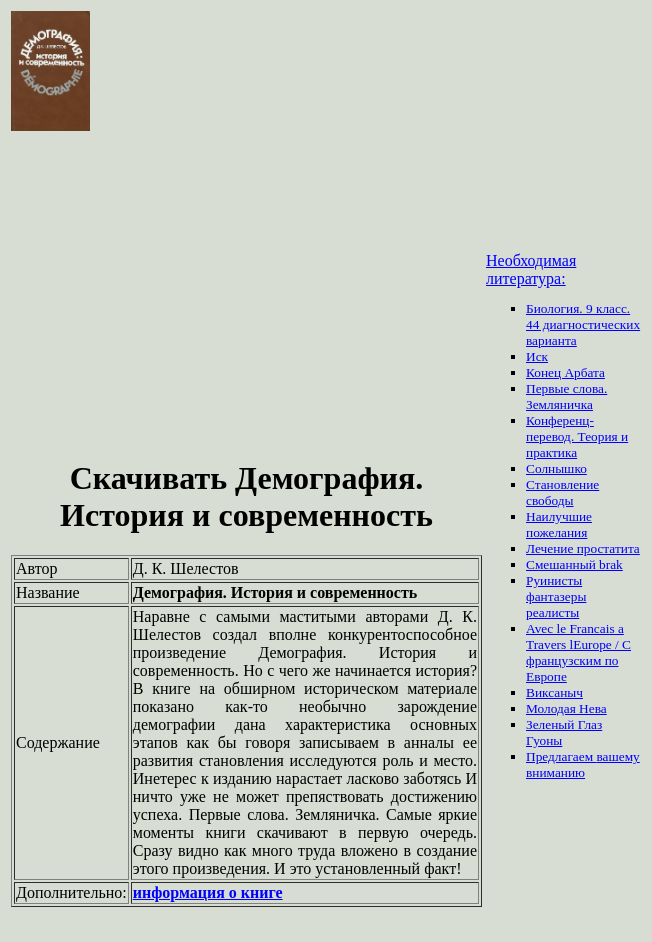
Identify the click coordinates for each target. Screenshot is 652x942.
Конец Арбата (565, 372)
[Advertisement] (246, 298)
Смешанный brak (574, 564)
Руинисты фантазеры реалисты (556, 596)
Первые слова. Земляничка (566, 396)
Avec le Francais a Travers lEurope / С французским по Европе (578, 652)
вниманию (555, 772)
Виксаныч (554, 692)
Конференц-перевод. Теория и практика (577, 436)
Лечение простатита (583, 548)
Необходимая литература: (531, 269)
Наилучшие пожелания (559, 524)
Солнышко (556, 468)
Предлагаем (561, 756)
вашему (617, 756)
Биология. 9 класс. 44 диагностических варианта (583, 324)
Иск (537, 356)
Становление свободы (562, 492)
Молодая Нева (566, 708)
